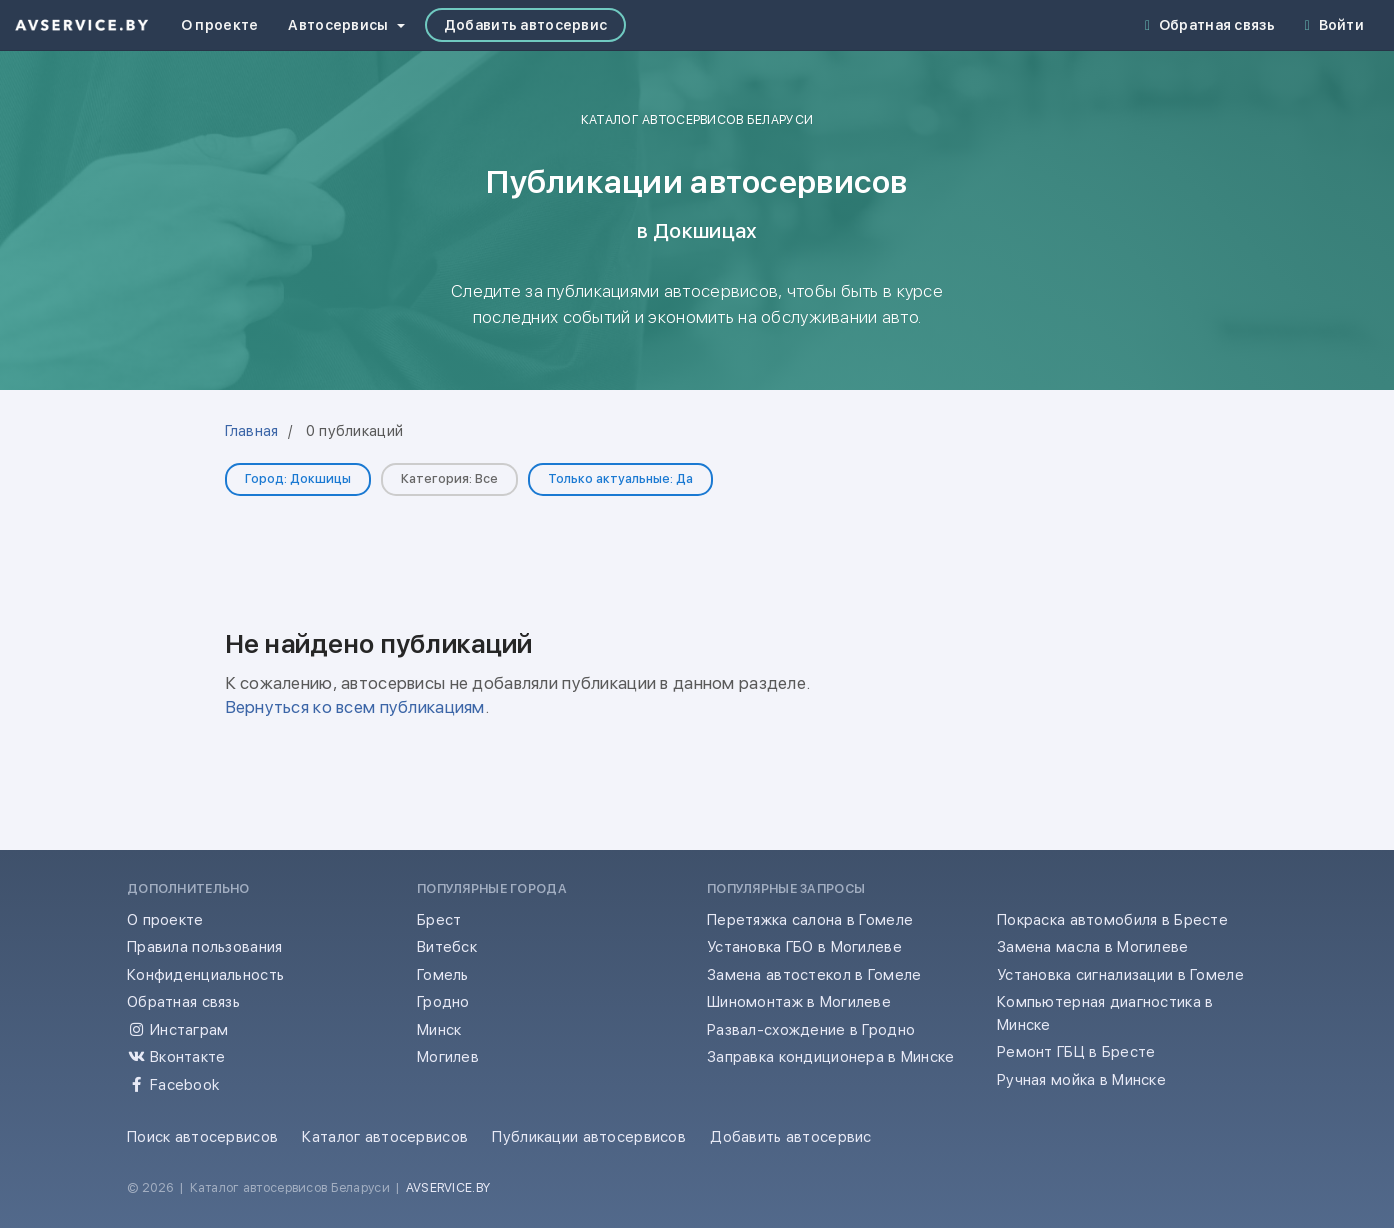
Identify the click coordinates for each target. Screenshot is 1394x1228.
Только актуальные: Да (620, 478)
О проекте (220, 25)
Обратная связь (1210, 25)
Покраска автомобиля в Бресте (1112, 920)
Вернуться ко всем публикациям (355, 707)
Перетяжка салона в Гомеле (810, 920)
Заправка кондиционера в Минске (831, 1057)
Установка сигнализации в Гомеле (1120, 975)
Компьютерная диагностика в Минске (1105, 1013)
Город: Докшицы (298, 478)
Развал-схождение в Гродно (811, 1030)
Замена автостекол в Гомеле (814, 975)
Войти (1334, 25)
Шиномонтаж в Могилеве (799, 1002)
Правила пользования (204, 947)
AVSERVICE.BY (448, 1187)
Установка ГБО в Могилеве (804, 947)
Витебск (447, 947)
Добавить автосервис (525, 25)
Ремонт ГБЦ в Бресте (1076, 1052)
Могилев (448, 1057)
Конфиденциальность (205, 975)
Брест (439, 920)
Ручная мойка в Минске (1081, 1080)
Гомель (443, 975)
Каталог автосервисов (385, 1137)
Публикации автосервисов (589, 1137)
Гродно (443, 1002)
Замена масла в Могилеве (1093, 947)
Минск (439, 1030)
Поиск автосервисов (202, 1137)
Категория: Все (449, 478)
